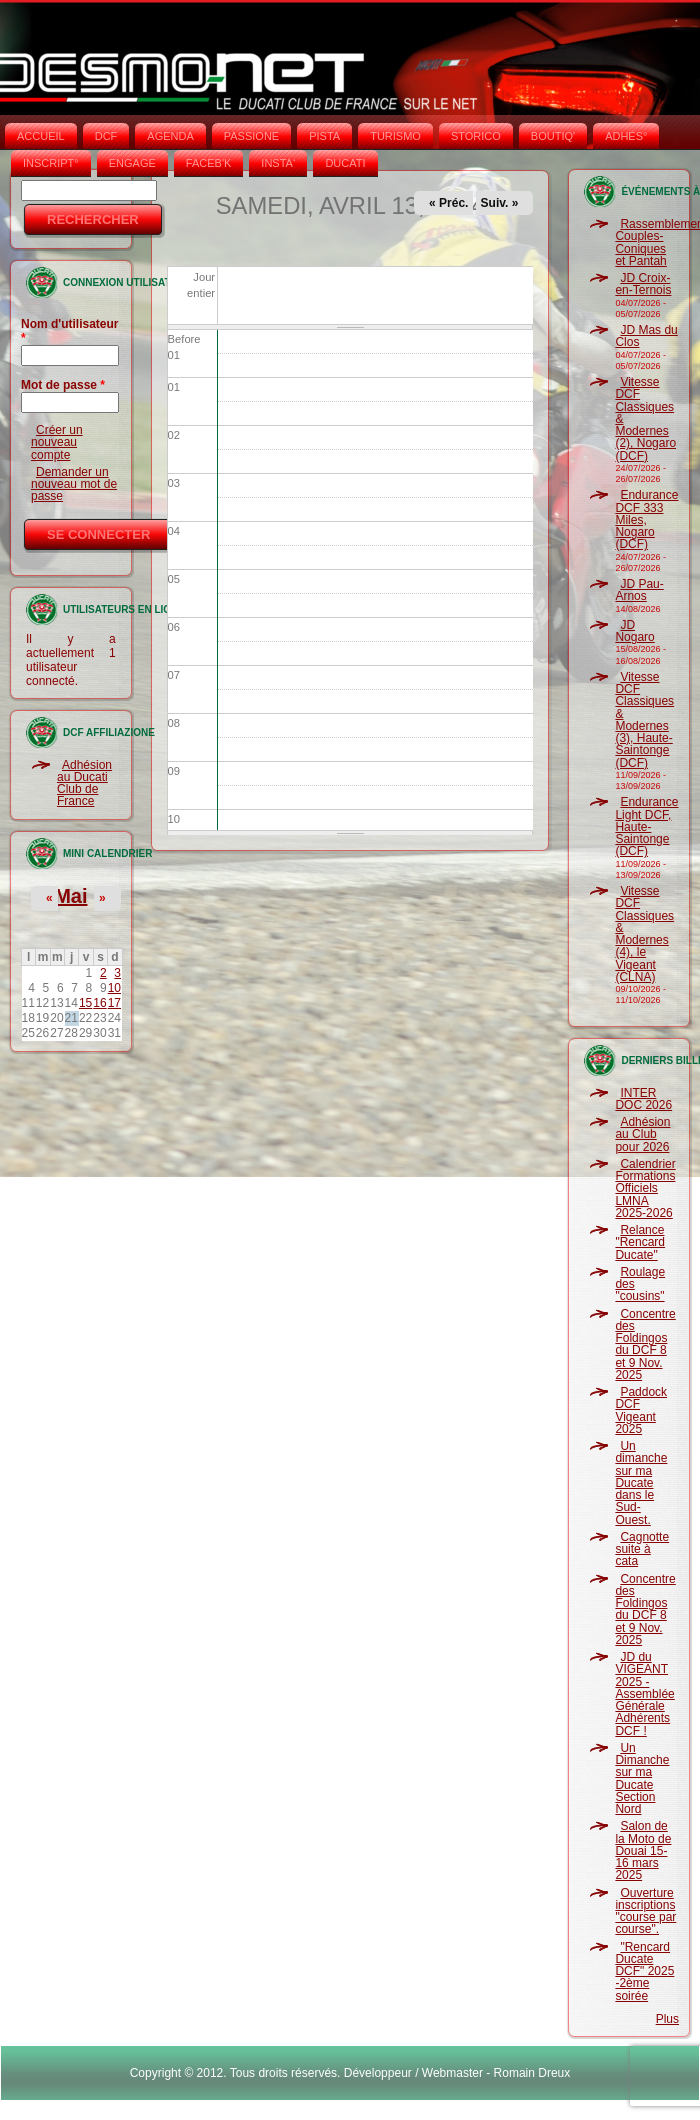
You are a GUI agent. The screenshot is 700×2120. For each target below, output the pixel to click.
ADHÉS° (626, 136)
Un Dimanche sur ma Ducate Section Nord (642, 1778)
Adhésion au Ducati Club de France (84, 783)
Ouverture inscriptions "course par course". (645, 1911)
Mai (70, 896)
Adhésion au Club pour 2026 (642, 1134)
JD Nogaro (634, 631)
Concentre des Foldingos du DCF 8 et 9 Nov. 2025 (645, 1344)
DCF (106, 136)
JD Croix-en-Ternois (643, 284)
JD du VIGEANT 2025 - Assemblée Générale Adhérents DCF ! (644, 1694)
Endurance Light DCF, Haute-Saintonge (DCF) (646, 826)
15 (85, 1003)
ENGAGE (132, 163)
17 (114, 1003)
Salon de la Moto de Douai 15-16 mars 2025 (643, 1850)
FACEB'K (209, 163)
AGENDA (170, 136)
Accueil (41, 136)
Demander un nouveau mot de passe (74, 484)
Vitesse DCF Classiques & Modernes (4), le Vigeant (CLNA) (644, 934)
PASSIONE (251, 136)
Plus (667, 2019)
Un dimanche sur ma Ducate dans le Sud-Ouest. (641, 1483)
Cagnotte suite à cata (642, 1549)
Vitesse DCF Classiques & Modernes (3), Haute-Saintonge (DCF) (644, 720)
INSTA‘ (278, 163)
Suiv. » (500, 203)
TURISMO (395, 136)
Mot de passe (63, 385)
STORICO (476, 136)
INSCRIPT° (51, 163)
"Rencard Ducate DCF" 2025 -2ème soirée (644, 1971)
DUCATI (345, 163)
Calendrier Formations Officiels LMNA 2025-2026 (645, 1188)
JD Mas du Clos (646, 336)
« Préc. (448, 203)
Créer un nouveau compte (57, 442)
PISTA (324, 136)
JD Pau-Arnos (639, 590)
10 (114, 988)
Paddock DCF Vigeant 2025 (641, 1410)
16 (99, 1003)
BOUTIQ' (553, 136)
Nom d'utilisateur (70, 331)
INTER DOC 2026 (643, 1099)
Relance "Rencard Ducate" (640, 1242)
